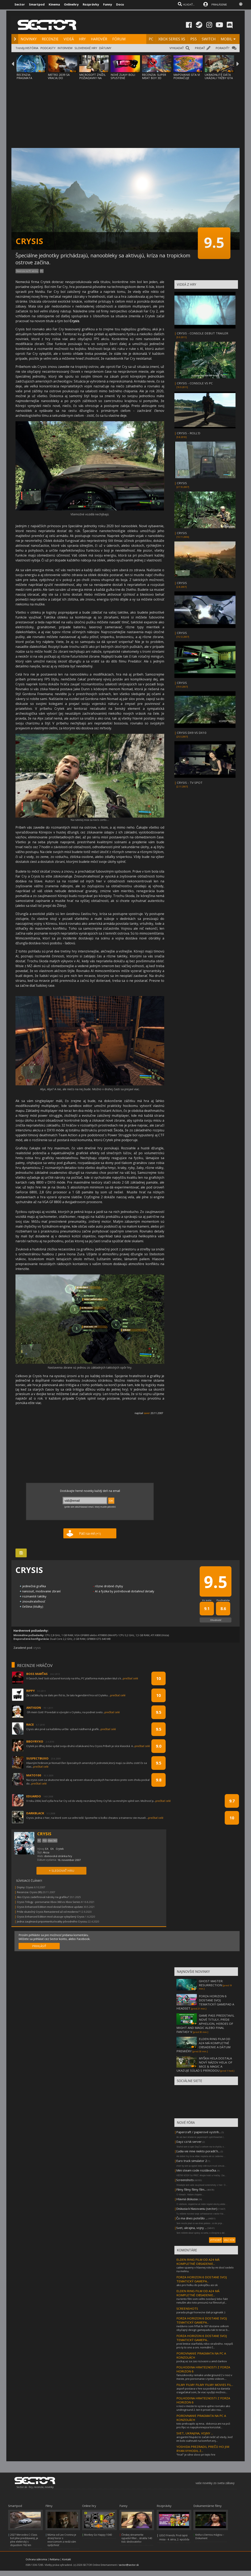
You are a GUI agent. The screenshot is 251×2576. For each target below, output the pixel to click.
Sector (19, 4)
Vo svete (206, 1600)
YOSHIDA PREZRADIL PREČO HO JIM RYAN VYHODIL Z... (202, 2449)
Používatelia (223, 1600)
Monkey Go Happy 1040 (98, 2534)
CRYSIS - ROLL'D (188, 433)
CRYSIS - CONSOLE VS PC (195, 383)
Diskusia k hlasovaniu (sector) (196, 2209)
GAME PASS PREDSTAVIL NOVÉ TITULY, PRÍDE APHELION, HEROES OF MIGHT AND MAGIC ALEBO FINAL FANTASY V (205, 2023)
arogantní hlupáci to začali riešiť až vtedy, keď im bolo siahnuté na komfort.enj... (204, 2439)
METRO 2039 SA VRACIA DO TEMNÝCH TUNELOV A (62, 79)
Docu (120, 4)
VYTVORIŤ (215, 2240)
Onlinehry (71, 4)
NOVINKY (29, 38)
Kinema (54, 4)
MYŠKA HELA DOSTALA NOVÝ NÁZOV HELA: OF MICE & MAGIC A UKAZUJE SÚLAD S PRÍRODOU (204, 2064)
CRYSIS (182, 483)
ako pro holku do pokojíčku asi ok (197, 2285)
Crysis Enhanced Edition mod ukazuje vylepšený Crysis (51, 1916)
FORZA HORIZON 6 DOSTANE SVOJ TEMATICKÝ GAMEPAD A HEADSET (205, 2002)
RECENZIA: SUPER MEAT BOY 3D (154, 76)
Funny (107, 4)
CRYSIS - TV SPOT (190, 782)
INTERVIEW (65, 48)
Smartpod (37, 4)
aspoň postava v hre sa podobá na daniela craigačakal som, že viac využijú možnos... (203, 2390)
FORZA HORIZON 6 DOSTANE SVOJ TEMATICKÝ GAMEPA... (201, 2279)
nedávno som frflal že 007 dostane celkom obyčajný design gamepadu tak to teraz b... (202, 2328)
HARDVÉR (99, 38)
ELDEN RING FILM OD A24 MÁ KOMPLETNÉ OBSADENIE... (197, 2261)
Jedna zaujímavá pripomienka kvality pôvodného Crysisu (52, 1921)
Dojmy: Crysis (25, 1887)
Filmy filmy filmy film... (191, 2189)
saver (147, 1413)
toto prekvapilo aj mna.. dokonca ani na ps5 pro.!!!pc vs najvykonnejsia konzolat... (203, 2425)
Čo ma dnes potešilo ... (191, 2218)
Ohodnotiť (215, 1619)
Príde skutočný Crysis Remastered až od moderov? (48, 1912)
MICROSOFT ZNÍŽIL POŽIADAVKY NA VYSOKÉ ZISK (92, 78)
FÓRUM (119, 38)
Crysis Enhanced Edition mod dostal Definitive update (50, 1907)
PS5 (193, 38)
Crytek (60, 1849)
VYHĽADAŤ (177, 48)
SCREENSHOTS (187, 2308)
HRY (82, 38)
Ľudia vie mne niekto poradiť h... (198, 2151)
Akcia (46, 1852)
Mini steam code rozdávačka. (196, 2170)
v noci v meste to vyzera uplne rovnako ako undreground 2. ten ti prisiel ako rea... (203, 2408)
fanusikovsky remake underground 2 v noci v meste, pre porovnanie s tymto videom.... (204, 2377)
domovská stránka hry (58, 1856)
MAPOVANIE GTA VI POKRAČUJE (186, 76)
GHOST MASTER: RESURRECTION (211, 1983)
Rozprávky (91, 4)
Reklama (54, 2559)
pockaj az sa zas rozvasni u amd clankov (201, 2361)
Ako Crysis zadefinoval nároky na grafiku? (43, 1897)
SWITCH (209, 38)
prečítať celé (130, 1678)
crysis (37, 1648)
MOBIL (226, 38)
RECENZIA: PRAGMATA (24, 76)
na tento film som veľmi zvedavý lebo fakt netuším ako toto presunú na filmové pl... (202, 2300)
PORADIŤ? (222, 48)
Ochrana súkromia (36, 2559)
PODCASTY (47, 48)
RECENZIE (50, 38)
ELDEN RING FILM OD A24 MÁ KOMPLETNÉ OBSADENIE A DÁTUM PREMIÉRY (203, 2045)
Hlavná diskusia (187, 2199)
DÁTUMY (105, 48)
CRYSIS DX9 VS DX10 (191, 733)
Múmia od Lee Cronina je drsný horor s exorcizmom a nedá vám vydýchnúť (61, 2540)
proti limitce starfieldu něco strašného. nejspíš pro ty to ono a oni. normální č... (204, 2345)
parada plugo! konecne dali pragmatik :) (200, 2312)
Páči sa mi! (90, 1533)
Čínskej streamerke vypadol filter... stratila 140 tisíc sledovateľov (136, 2538)
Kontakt (66, 2559)
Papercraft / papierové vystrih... (198, 2132)
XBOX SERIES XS (171, 38)
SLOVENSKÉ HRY (86, 48)
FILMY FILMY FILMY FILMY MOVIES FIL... (204, 2385)
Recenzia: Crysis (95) (29, 1892)
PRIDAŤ (200, 48)
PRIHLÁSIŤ (39, 1946)
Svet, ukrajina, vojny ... (191, 2228)
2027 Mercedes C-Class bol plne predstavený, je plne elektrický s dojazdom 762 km (24, 2540)
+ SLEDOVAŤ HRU (61, 1870)
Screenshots (185, 2180)
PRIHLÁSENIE (219, 4)
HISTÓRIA (31, 48)
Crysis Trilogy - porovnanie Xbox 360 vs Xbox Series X (50, 1902)
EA (46, 1849)
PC (151, 38)
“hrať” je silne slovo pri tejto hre (195, 2454)
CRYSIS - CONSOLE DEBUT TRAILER (202, 333)
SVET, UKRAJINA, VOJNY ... (194, 2433)
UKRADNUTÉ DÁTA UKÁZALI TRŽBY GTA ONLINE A (219, 78)
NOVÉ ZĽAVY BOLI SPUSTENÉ (123, 76)
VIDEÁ (69, 38)
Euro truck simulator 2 (191, 2161)
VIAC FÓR (229, 2240)
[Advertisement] (125, 111)
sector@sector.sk (129, 2565)
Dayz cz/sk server (189, 2142)
